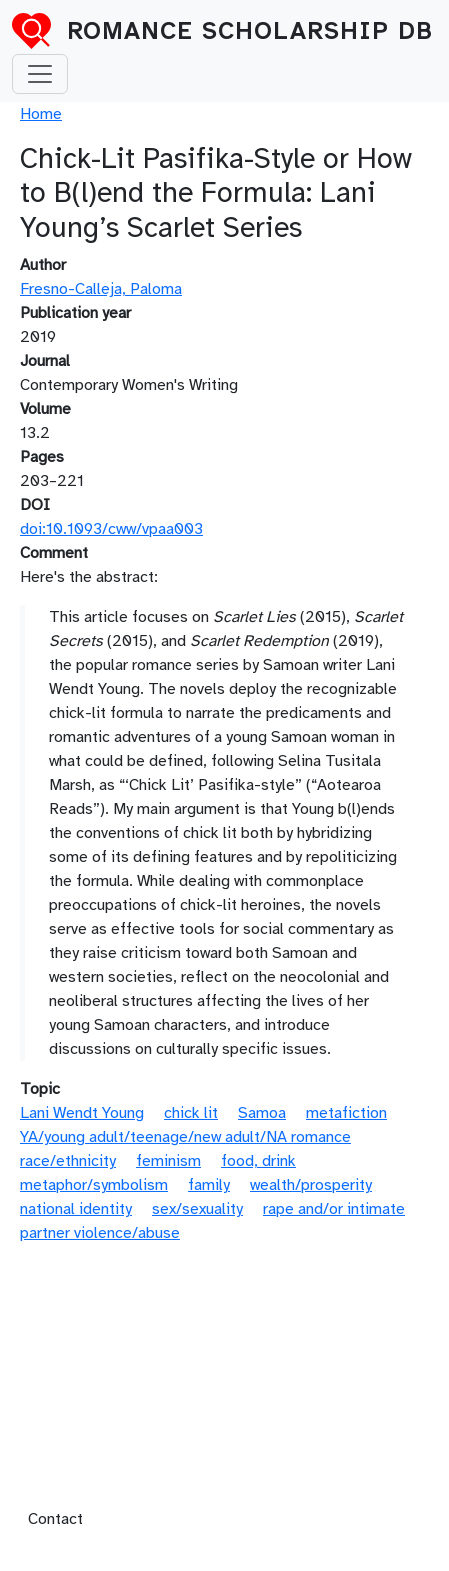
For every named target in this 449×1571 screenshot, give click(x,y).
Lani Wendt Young (82, 1113)
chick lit (191, 1113)
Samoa (262, 1113)
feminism (168, 1161)
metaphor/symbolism (94, 1185)
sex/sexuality (197, 1209)
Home (41, 114)
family (209, 1185)
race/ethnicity (68, 1161)
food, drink (258, 1161)
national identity (76, 1209)
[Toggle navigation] (40, 74)
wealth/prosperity (311, 1185)
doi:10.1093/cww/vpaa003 (111, 529)
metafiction (346, 1113)
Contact (55, 1519)
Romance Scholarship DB (250, 31)
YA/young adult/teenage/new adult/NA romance (185, 1137)
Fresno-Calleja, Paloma (101, 289)
